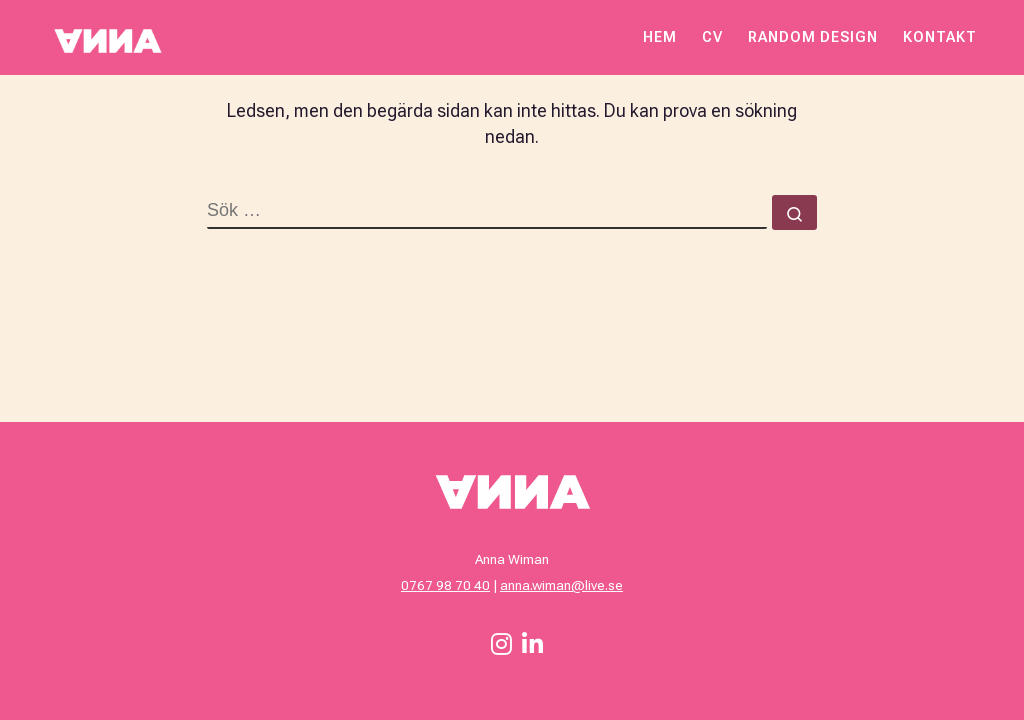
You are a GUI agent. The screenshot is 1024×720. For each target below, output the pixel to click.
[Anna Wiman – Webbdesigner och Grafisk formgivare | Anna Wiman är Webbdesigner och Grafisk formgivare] (107, 37)
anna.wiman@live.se (561, 585)
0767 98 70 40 (445, 585)
